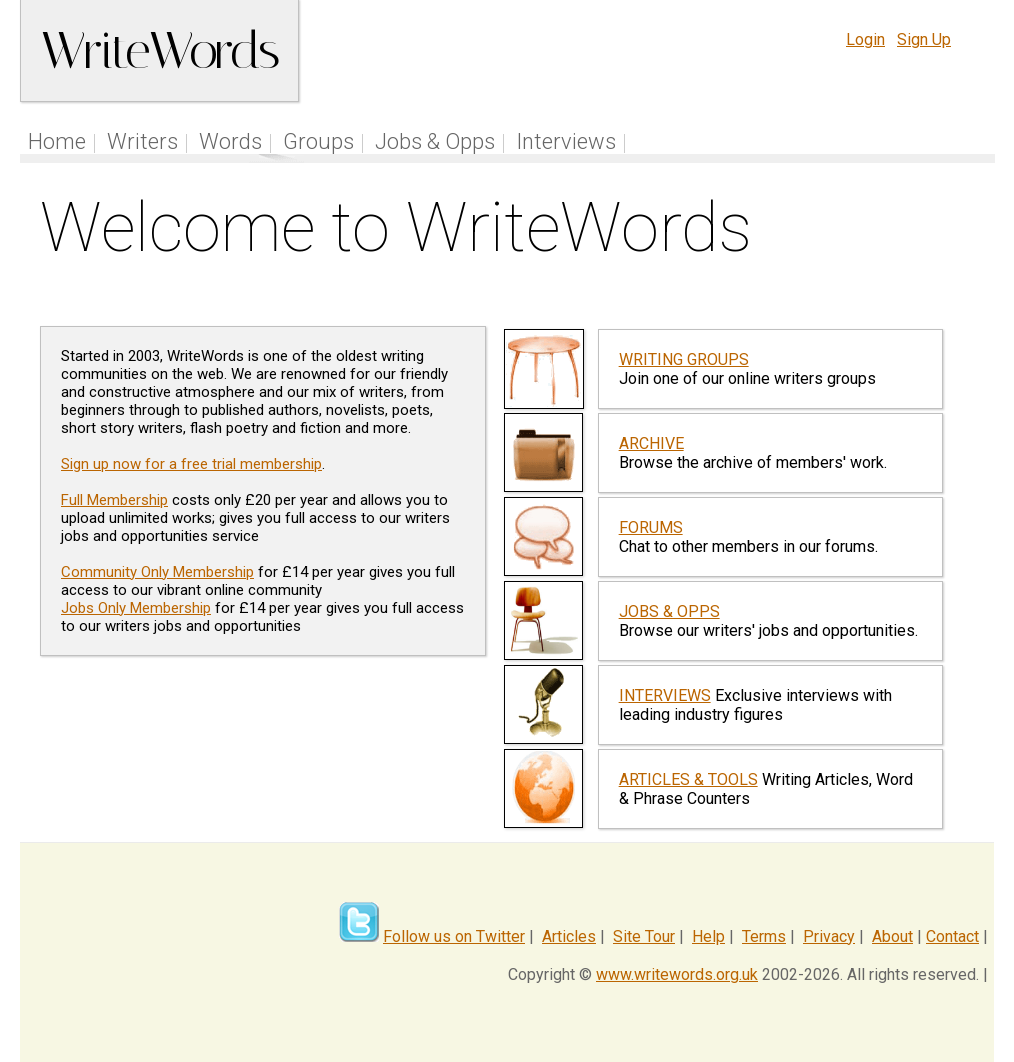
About (892, 936)
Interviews (566, 141)
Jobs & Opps (435, 141)
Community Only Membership (157, 572)
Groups (318, 141)
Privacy (829, 936)
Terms (764, 936)
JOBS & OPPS (669, 611)
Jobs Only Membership (136, 608)
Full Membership (114, 500)
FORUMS (651, 527)
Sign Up (924, 39)
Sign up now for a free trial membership (191, 464)
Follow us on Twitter (454, 936)
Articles (569, 936)
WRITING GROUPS (684, 359)
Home (57, 141)
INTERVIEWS (665, 695)
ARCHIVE (651, 443)
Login (865, 39)
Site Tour (644, 936)
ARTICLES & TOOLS (688, 779)
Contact (952, 936)
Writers (142, 141)
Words (230, 141)
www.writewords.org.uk (677, 974)
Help (708, 936)
